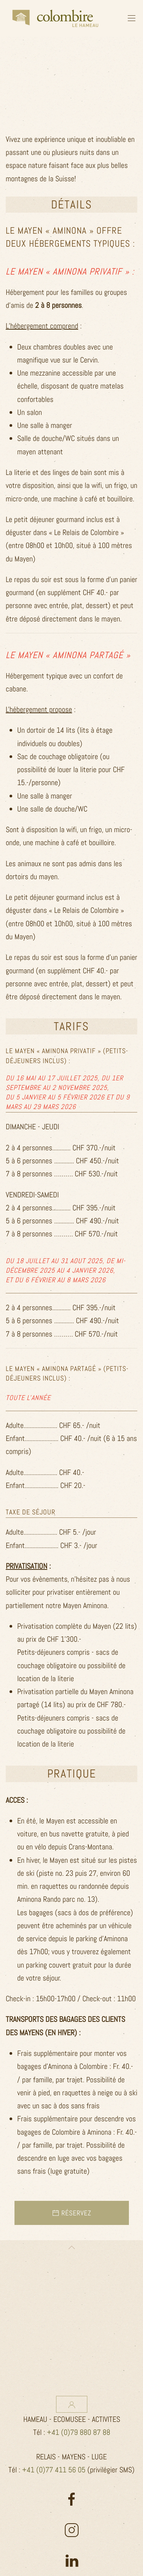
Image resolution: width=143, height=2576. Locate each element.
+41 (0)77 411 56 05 (53, 2470)
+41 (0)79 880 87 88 (78, 2432)
